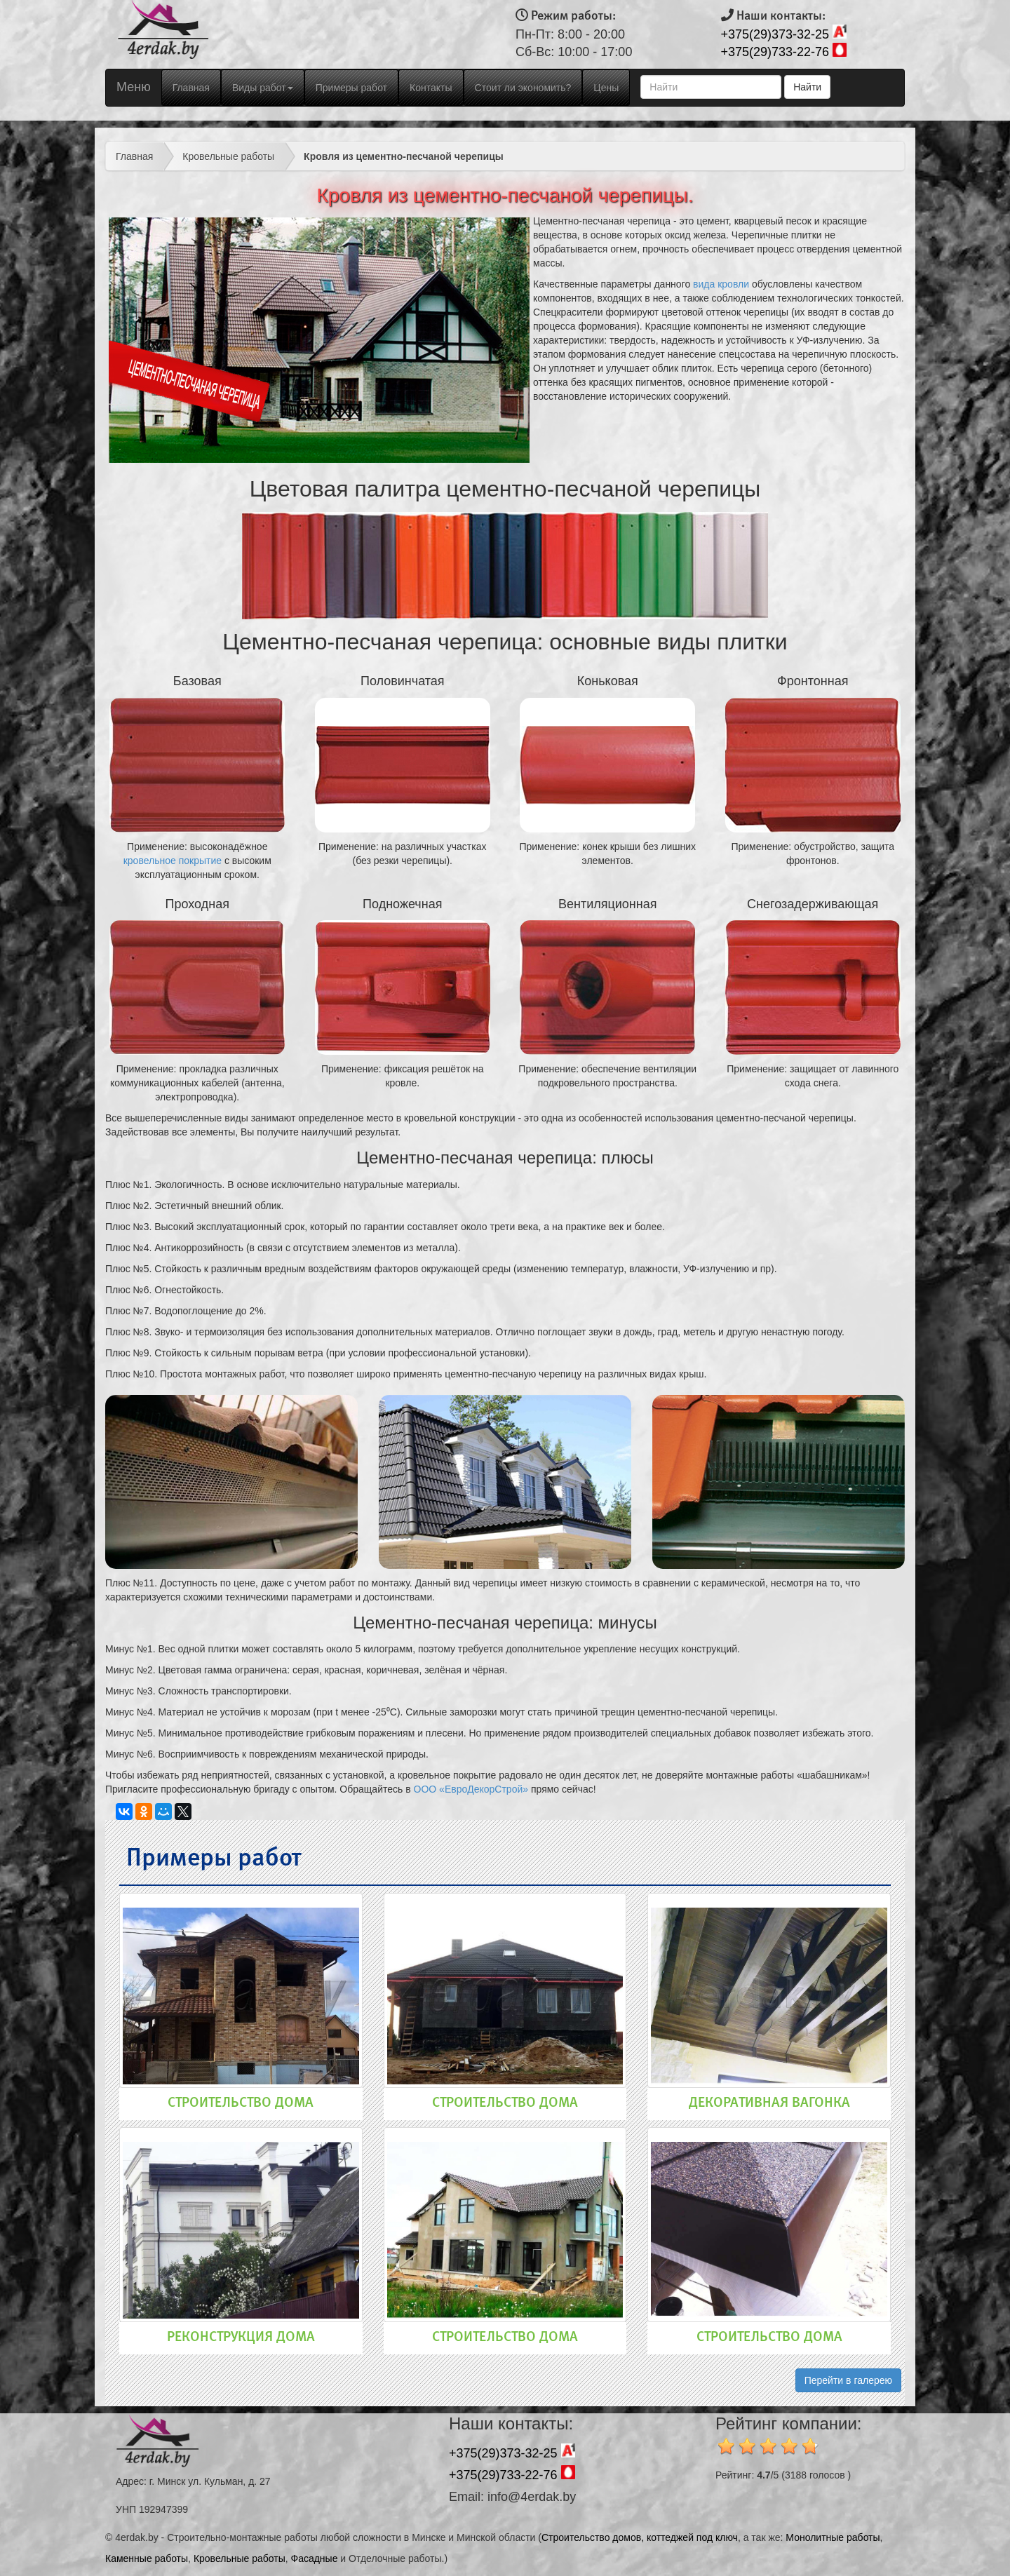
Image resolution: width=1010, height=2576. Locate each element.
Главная (196, 86)
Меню (133, 87)
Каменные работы (146, 2558)
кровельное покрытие (172, 860)
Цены (606, 87)
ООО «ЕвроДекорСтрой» (471, 1789)
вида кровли (721, 284)
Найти (807, 87)
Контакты (431, 87)
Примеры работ (351, 87)
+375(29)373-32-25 (775, 34)
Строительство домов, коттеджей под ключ (639, 2537)
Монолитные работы (833, 2537)
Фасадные (313, 2558)
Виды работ (262, 87)
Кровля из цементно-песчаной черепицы (404, 156)
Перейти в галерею (848, 2380)
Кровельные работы (228, 156)
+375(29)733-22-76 (775, 52)
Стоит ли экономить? (523, 87)
